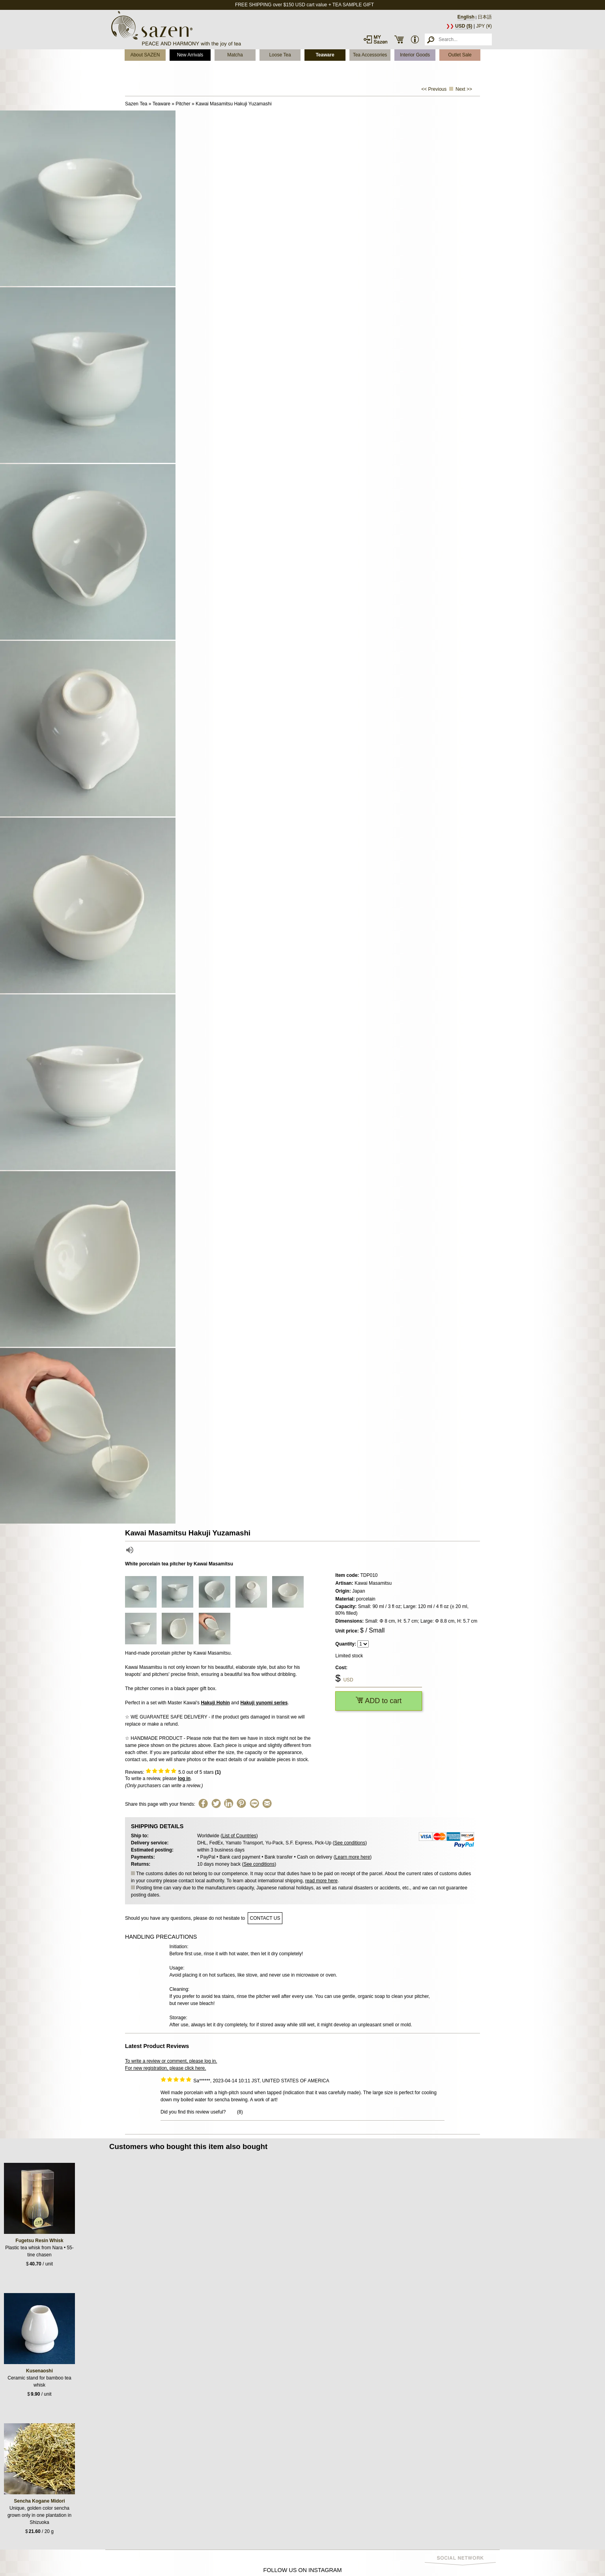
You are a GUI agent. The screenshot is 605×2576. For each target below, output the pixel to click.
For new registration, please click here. (165, 2068)
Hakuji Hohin (215, 1702)
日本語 (485, 17)
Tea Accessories (370, 55)
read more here (321, 1880)
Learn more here (352, 1857)
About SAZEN (145, 55)
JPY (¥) (484, 26)
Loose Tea (280, 55)
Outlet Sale (459, 55)
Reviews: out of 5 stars (173, 1772)
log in (184, 1778)
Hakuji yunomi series (264, 1702)
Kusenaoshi (39, 2371)
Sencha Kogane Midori (39, 2501)
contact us (265, 1918)
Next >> (464, 89)
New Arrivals (190, 55)
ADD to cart (378, 1701)
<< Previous (433, 89)
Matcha (235, 55)
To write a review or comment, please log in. (171, 2061)
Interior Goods (415, 55)
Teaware (325, 55)
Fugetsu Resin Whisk (39, 2240)
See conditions (349, 1843)
